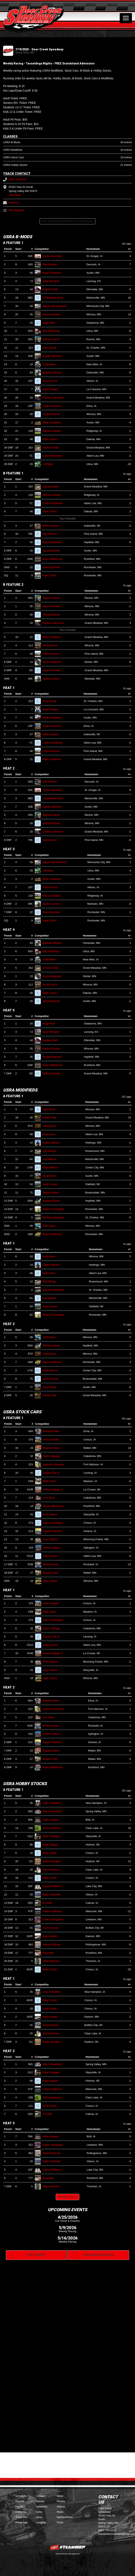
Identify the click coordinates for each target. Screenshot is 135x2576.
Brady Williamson (55, 1506)
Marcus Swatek (53, 430)
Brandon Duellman (55, 1217)
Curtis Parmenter (54, 455)
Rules (60, 2511)
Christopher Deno (54, 297)
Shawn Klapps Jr (54, 1489)
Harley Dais (51, 1125)
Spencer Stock (52, 339)
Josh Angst (50, 1225)
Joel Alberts (51, 1159)
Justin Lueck (51, 1184)
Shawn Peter (52, 1572)
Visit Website (13, 210)
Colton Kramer (52, 653)
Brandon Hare (53, 1431)
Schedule (21, 2495)
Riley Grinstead (53, 422)
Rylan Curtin (51, 1969)
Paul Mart (49, 1952)
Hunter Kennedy (53, 256)
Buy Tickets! (37, 2255)
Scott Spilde (51, 1852)
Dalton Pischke (53, 670)
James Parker (52, 1192)
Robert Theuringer (54, 1209)
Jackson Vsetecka (55, 1464)
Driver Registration (98, 2255)
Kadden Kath (51, 289)
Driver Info (22, 2522)
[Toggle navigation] (126, 18)
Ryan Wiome (51, 1167)
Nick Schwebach (54, 1811)
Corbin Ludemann (54, 397)
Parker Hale (51, 1117)
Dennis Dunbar (53, 314)
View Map (14, 195)
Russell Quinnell (53, 542)
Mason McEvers (53, 1234)
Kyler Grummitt (53, 1894)
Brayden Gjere (53, 1447)
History (40, 2501)
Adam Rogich (52, 389)
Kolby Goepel (52, 1819)
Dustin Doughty (53, 1861)
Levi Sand (50, 1497)
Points (19, 2506)
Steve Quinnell (52, 567)
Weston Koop (52, 1564)
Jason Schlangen (55, 1522)
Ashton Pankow (53, 405)
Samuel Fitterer (53, 1886)
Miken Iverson (52, 525)
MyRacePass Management (67, 2554)
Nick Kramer (51, 533)
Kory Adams (52, 1514)
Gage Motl (50, 322)
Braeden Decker (53, 372)
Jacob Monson (52, 1869)
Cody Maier (50, 364)
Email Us (11, 202)
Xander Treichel (54, 1531)
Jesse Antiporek (53, 661)
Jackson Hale (52, 447)
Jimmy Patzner (53, 414)
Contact (40, 2495)
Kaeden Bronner (53, 356)
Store (39, 2517)
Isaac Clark (50, 575)
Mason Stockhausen (56, 306)
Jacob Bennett (52, 550)
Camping (21, 2511)
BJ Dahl (48, 1902)
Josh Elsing (50, 347)
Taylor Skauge (53, 1456)
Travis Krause (52, 1927)
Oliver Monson (52, 1961)
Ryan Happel (51, 1844)
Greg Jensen (52, 1556)
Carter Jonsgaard (54, 1919)
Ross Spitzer (52, 1539)
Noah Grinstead (53, 272)
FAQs (60, 2522)
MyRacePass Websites (67, 2547)
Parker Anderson (54, 1911)
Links (39, 2511)
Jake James (51, 1580)
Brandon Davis (52, 1200)
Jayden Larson (52, 678)
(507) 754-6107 (15, 179)
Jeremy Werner (53, 1944)
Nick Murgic (51, 1150)
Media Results (67, 2197)
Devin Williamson (54, 558)
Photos (61, 2501)
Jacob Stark (51, 1175)
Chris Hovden (52, 1439)
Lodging (41, 2522)
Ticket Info (22, 2517)
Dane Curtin (51, 1877)
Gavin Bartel (51, 1936)
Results (20, 2501)
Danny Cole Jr (53, 1472)
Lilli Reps (49, 464)
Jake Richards (52, 281)
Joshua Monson (53, 1828)
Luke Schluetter (53, 1802)
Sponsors (41, 2506)
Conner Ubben (53, 1547)
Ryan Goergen (52, 1836)
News (60, 2495)
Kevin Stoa (50, 1134)
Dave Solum (51, 439)
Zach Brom (50, 1109)
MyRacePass (65, 2517)
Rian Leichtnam (53, 637)
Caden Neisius (52, 1142)
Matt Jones (51, 1481)
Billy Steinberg (52, 330)
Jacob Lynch (51, 645)
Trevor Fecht (51, 380)
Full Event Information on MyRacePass (67, 221)
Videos (61, 2506)
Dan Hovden (51, 264)
